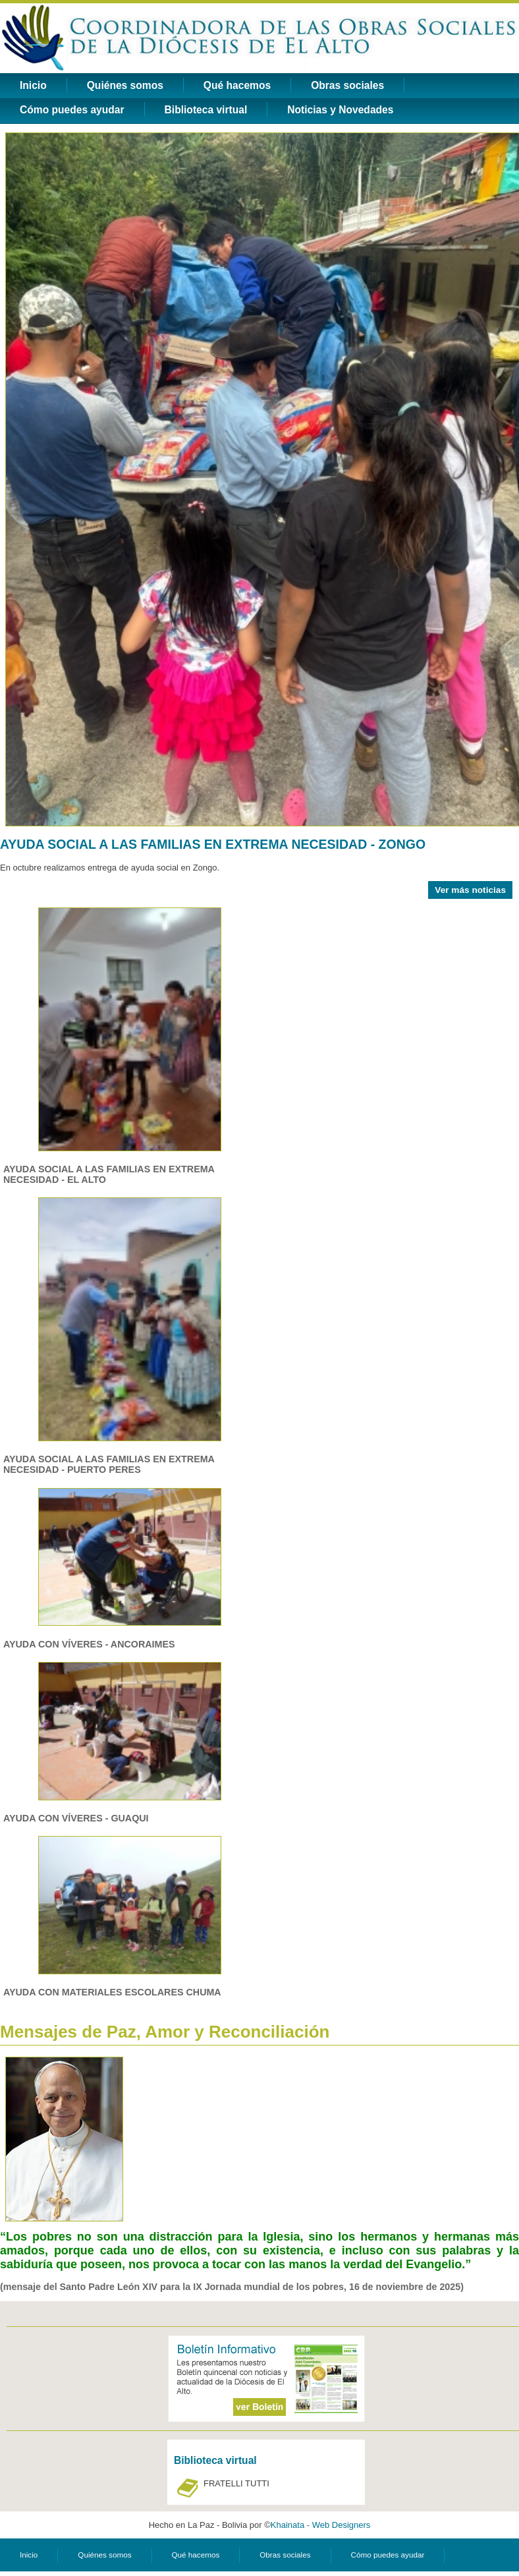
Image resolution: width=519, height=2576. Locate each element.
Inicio (33, 85)
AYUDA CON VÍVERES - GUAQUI (76, 1818)
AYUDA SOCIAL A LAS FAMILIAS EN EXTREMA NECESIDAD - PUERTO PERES (108, 1464)
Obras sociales (347, 85)
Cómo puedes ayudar (72, 109)
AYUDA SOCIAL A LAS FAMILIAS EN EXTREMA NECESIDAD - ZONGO (212, 844)
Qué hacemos (237, 85)
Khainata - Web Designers (321, 2525)
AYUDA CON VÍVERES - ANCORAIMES (89, 1644)
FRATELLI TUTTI (236, 2483)
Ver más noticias (470, 890)
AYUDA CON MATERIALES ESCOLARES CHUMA (112, 1992)
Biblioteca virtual (206, 109)
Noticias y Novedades (340, 109)
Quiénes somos (125, 85)
